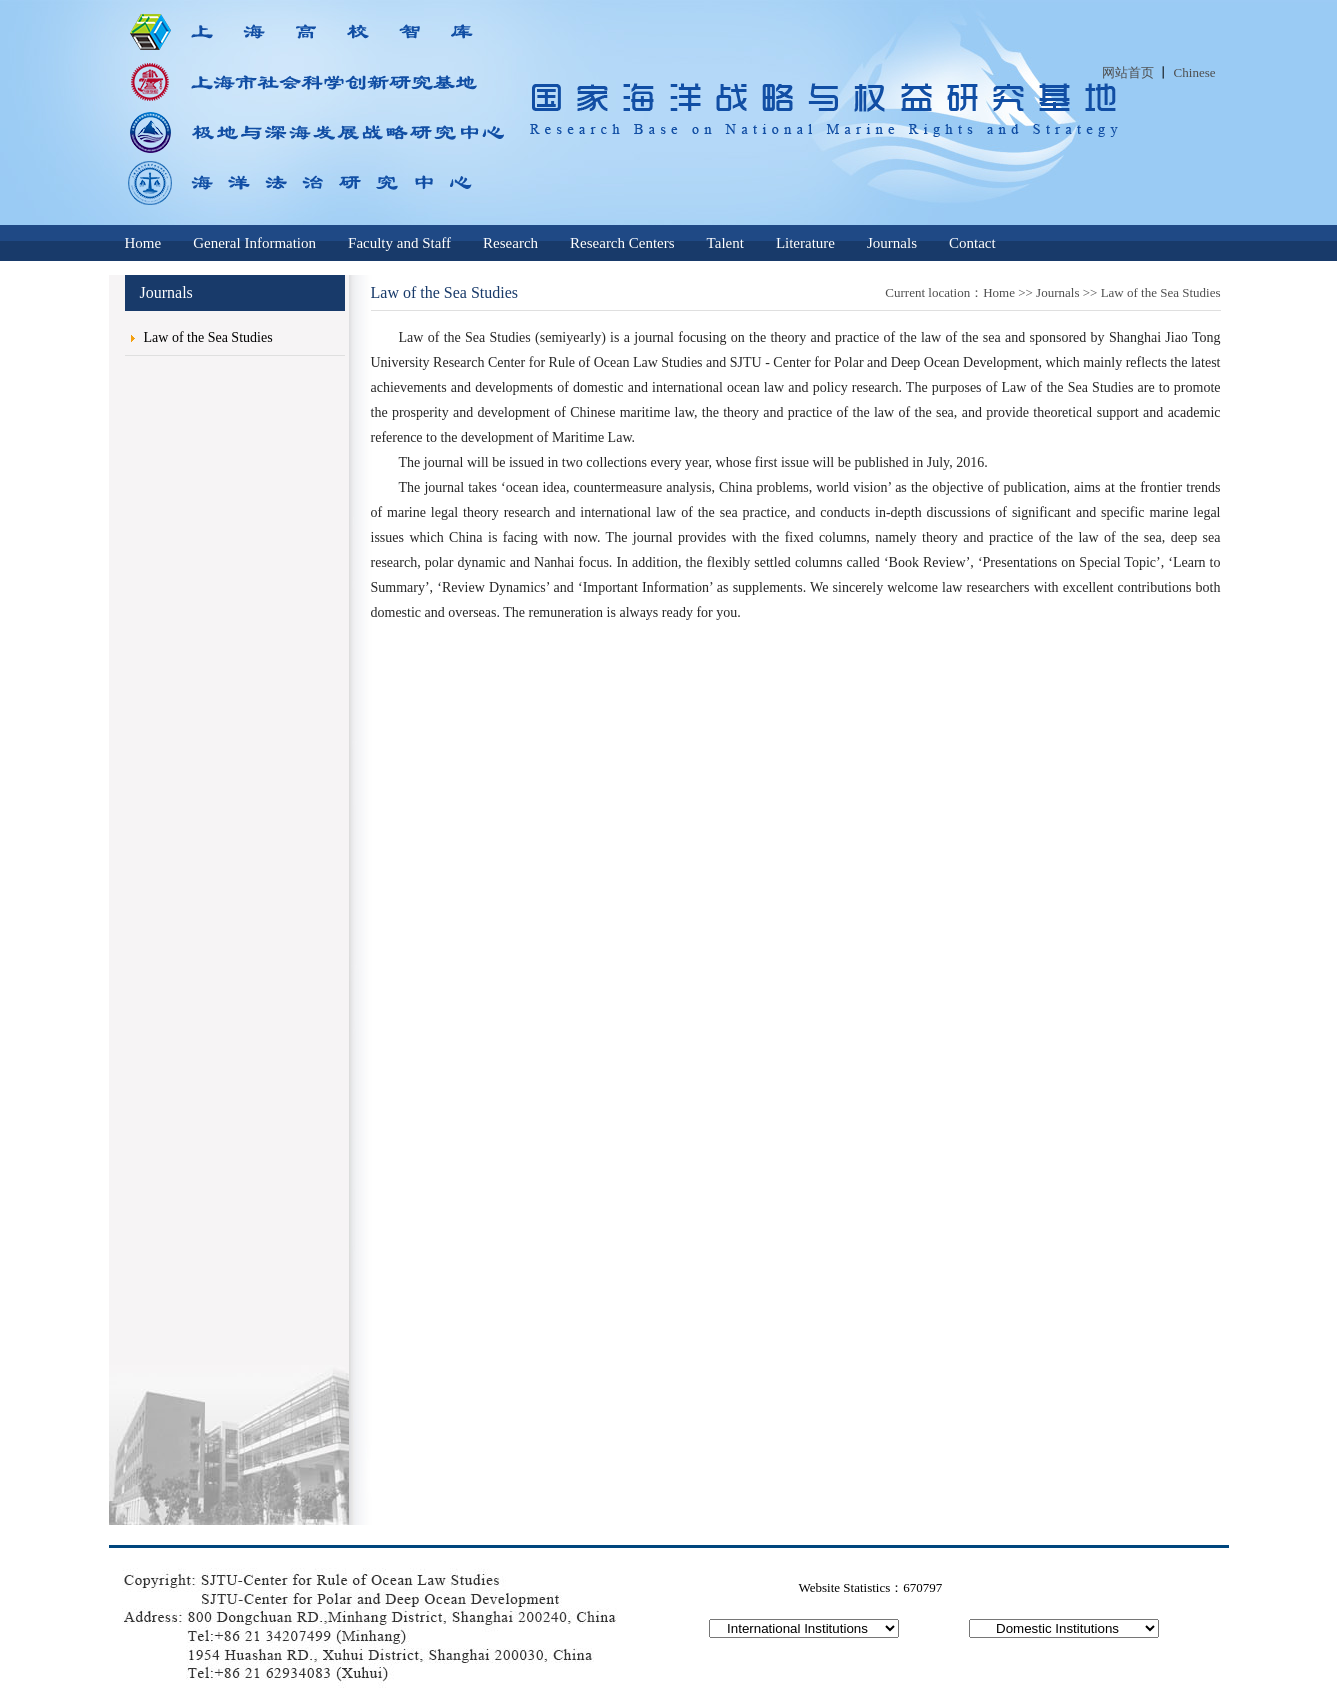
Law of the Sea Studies (208, 337)
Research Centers (622, 243)
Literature (805, 243)
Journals (892, 243)
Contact (972, 243)
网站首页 (1128, 72)
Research (510, 243)
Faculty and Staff (399, 243)
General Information (254, 243)
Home (143, 243)
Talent (725, 243)
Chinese (1195, 72)
